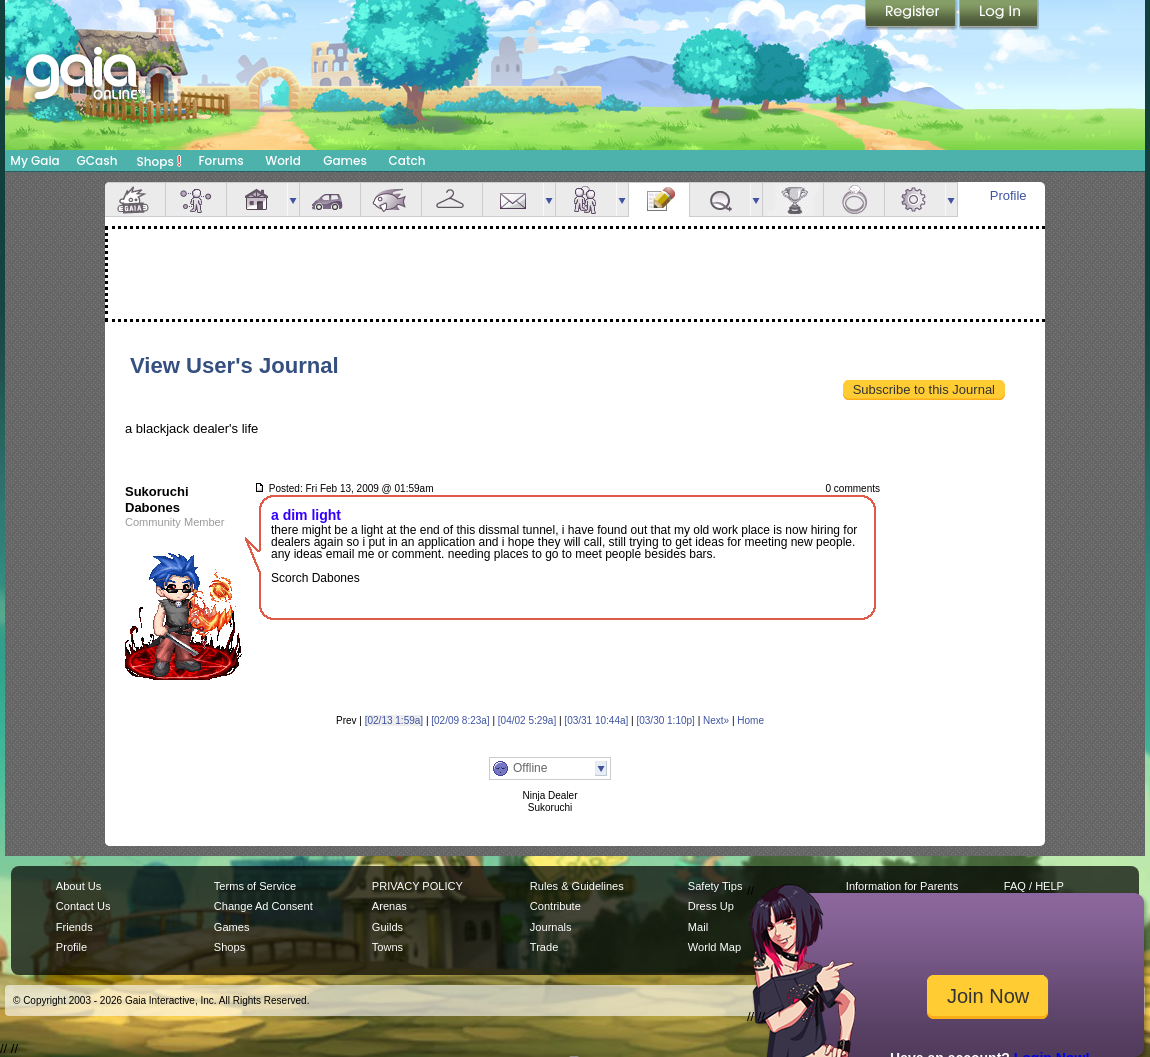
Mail (513, 199)
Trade (544, 947)
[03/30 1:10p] (665, 720)
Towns (387, 947)
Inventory (452, 199)
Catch (407, 160)
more (293, 199)
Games (345, 160)
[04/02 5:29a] (527, 720)
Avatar (196, 199)
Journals (551, 927)
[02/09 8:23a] (460, 720)
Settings (915, 199)
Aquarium (391, 199)
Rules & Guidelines (577, 886)
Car (330, 199)
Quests (720, 199)
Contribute (555, 906)
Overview (135, 199)
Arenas (389, 906)
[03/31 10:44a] (596, 720)
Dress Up (711, 906)
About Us (78, 886)
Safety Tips (715, 886)
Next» (716, 720)
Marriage (854, 199)
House (257, 199)
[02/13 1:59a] (394, 720)
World (283, 160)
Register (912, 15)
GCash (97, 160)
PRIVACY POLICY (417, 886)
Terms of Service (255, 886)
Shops (159, 161)
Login (999, 15)
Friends (586, 199)
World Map (714, 947)
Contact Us (83, 906)
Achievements (793, 199)
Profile (1008, 195)
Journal (659, 199)
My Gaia (34, 160)
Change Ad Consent (263, 906)
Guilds (387, 927)
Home (750, 720)
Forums (220, 160)
